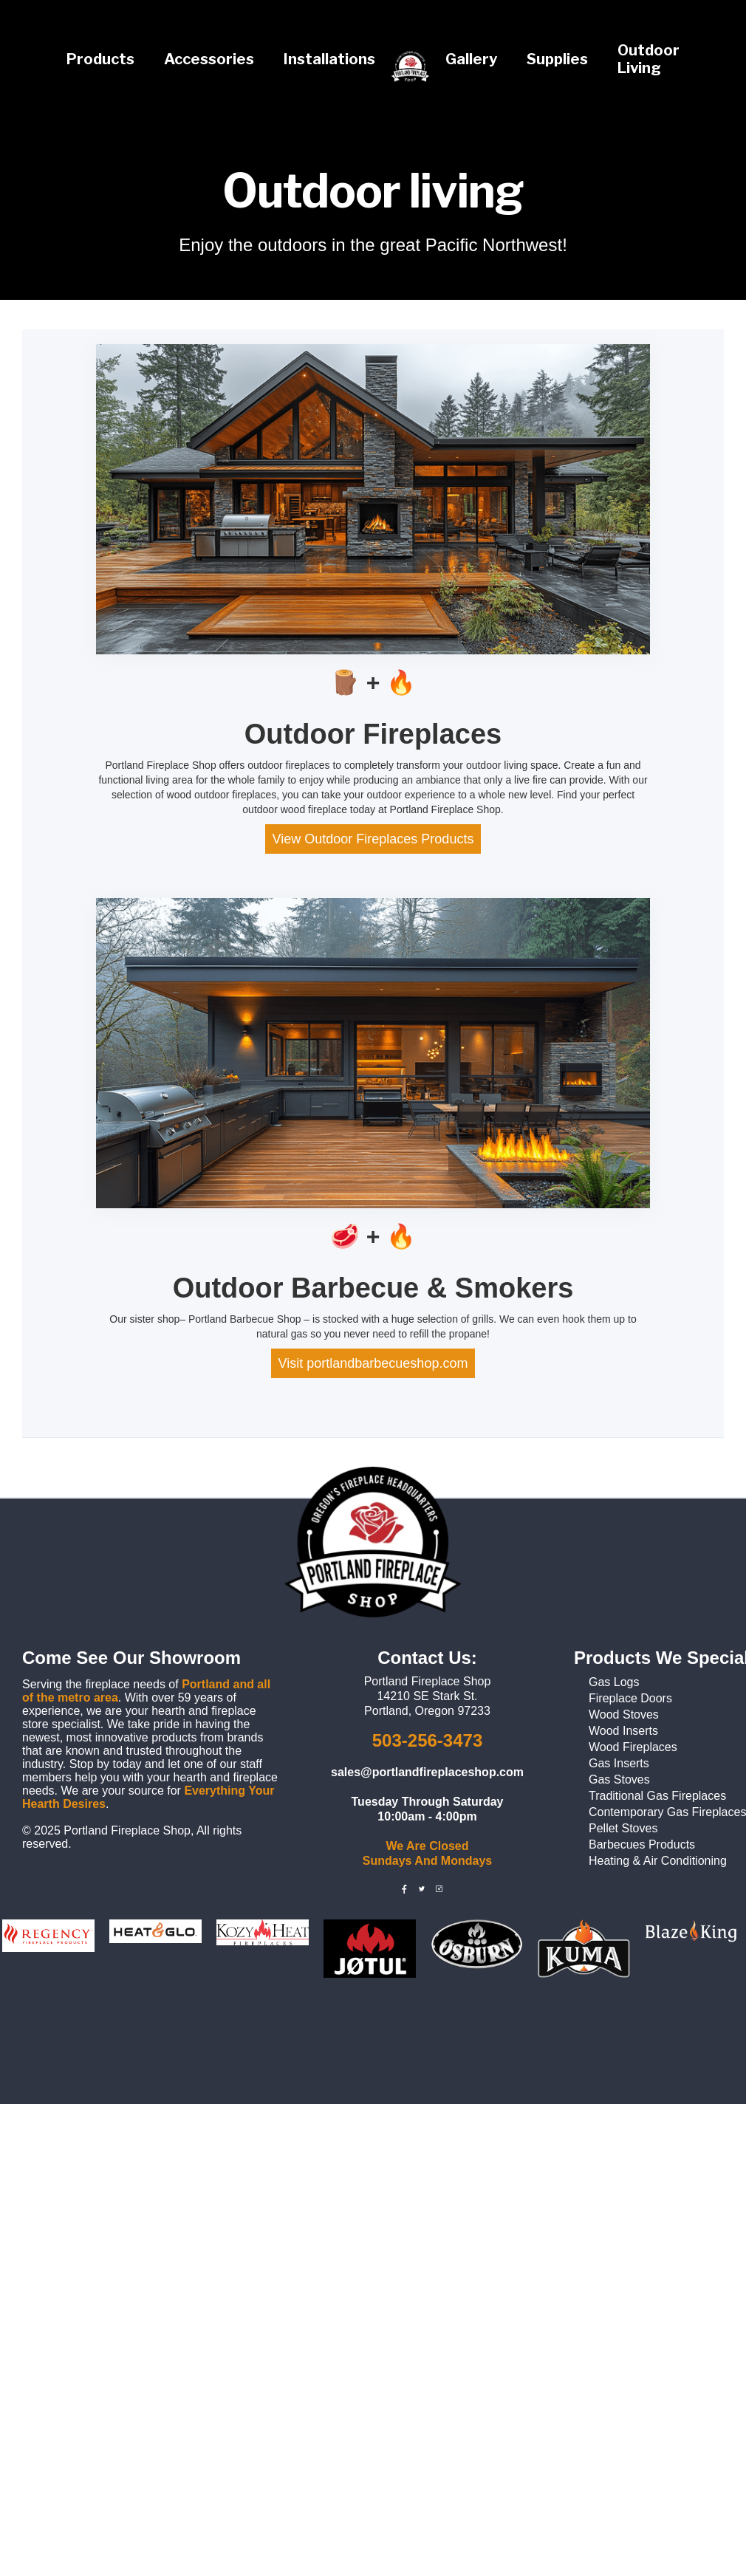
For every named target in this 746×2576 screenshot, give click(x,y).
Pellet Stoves (623, 1828)
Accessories (209, 59)
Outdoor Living (648, 59)
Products (100, 59)
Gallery (471, 59)
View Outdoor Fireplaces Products (373, 839)
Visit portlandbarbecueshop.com (373, 1363)
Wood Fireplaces (633, 1747)
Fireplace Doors (630, 1698)
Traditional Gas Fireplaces (657, 1795)
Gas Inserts (619, 1763)
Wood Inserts (623, 1730)
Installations (329, 59)
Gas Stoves (619, 1779)
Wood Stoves (624, 1714)
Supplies (557, 59)
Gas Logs (614, 1682)
